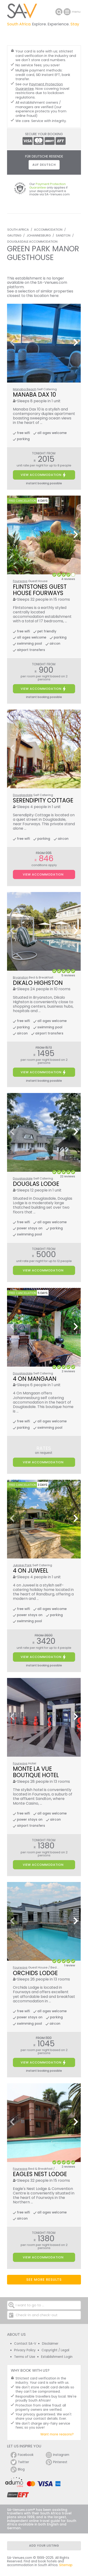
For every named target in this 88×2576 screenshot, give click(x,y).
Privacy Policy (25, 2350)
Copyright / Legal (55, 2350)
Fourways (20, 581)
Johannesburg (39, 235)
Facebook (22, 2455)
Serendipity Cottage (43, 800)
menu (68, 11)
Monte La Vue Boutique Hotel (36, 1772)
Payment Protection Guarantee (39, 86)
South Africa (18, 230)
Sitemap (66, 2565)
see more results (44, 2279)
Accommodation (48, 230)
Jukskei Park (22, 1565)
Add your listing (44, 2546)
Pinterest (56, 2462)
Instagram (57, 2455)
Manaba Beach (24, 389)
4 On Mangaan (34, 1379)
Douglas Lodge (36, 1184)
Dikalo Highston (38, 983)
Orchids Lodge (35, 1973)
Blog (18, 2469)
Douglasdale (23, 795)
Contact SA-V (25, 2343)
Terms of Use (24, 2357)
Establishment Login (57, 2357)
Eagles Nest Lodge (40, 2174)
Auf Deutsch (44, 164)
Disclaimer (50, 2343)
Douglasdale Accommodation (32, 242)
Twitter (20, 2462)
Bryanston (20, 977)
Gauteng (14, 235)
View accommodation (43, 475)
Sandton (63, 235)
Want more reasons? (57, 2434)
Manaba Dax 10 (34, 394)
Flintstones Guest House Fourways (40, 590)
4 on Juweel (30, 1570)
